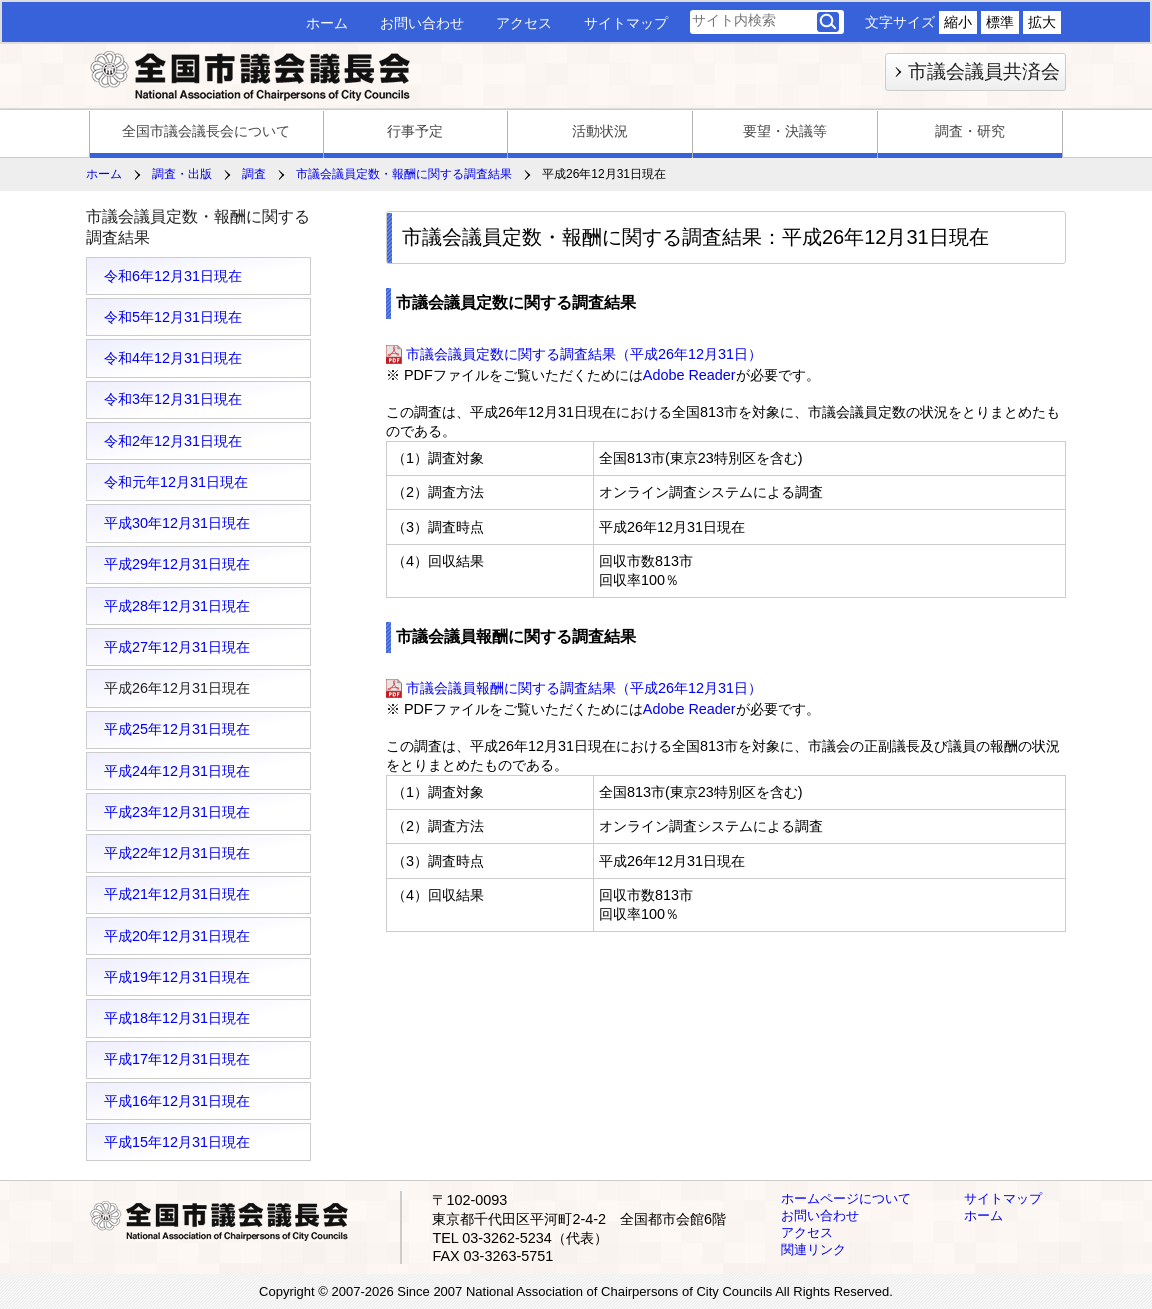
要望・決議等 (785, 131)
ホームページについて (846, 1198)
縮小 (958, 22)
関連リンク (813, 1249)
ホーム (327, 23)
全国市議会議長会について (206, 131)
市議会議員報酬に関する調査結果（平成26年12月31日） (584, 688)
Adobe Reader (689, 375)
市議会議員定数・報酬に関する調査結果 (404, 174)
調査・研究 (970, 131)
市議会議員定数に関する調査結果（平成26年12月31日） (584, 354)
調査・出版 (182, 174)
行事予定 (415, 131)
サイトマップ (626, 23)
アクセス (524, 23)
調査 (254, 174)
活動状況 (600, 131)
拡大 (1042, 22)
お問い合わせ (422, 23)
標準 (1000, 22)
